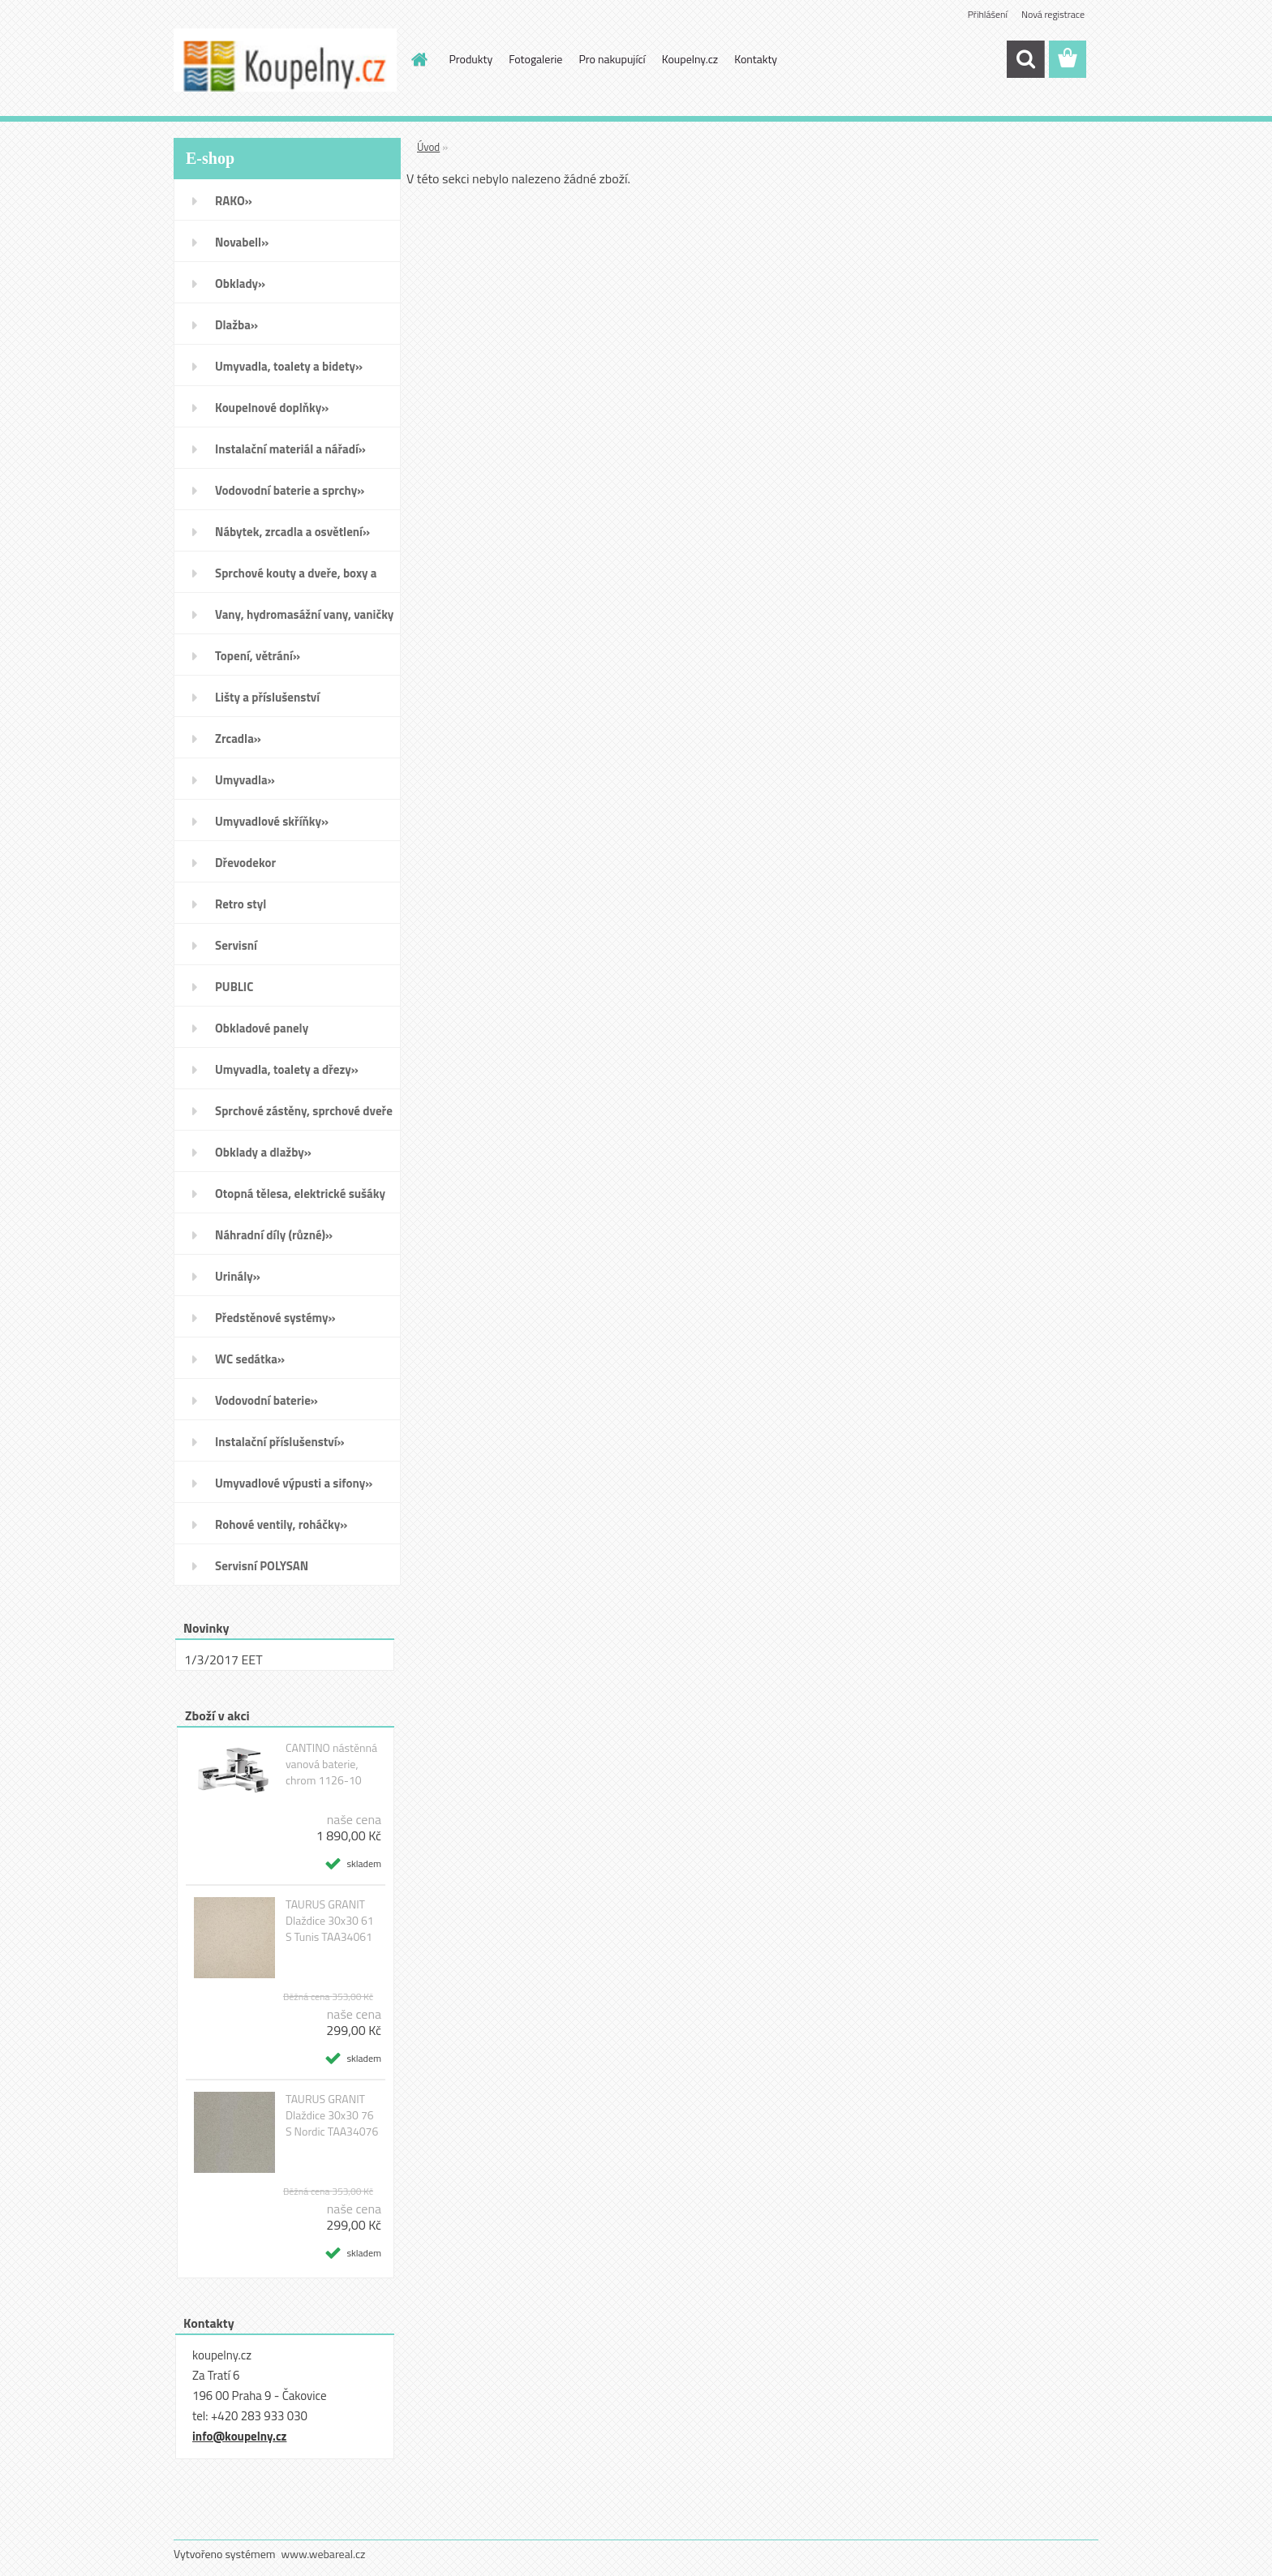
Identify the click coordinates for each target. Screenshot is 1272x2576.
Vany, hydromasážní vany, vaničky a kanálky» (304, 619)
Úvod (428, 147)
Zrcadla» (238, 738)
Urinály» (237, 1276)
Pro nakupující (611, 58)
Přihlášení (988, 14)
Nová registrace (1053, 14)
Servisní (236, 945)
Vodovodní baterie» (266, 1400)
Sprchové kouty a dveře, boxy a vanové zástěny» (295, 578)
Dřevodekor (245, 862)
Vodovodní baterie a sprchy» (289, 490)
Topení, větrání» (257, 655)
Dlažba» (236, 325)
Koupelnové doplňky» (272, 407)
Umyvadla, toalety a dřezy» (287, 1069)
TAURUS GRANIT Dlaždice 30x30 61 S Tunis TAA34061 (330, 1920)
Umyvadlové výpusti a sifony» (293, 1483)
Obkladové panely (261, 1028)
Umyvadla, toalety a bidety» (289, 366)
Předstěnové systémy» (275, 1317)
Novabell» (242, 242)
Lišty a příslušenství (267, 697)
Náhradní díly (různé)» (274, 1235)
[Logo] (285, 60)
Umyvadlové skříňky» (272, 821)
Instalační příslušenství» (280, 1441)
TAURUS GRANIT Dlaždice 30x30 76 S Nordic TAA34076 (332, 2115)
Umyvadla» (245, 780)
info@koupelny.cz (239, 2436)
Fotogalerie (535, 58)
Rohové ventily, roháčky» (281, 1524)
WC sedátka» (250, 1359)
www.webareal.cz (323, 2553)
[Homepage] (418, 59)
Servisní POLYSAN (261, 1565)
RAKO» (233, 200)
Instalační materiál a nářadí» (290, 449)
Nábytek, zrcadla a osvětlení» (292, 531)
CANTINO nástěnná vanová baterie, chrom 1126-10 (331, 1764)
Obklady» (240, 283)
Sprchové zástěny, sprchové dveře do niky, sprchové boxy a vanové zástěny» (304, 1116)
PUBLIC (234, 986)
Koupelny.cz (690, 58)
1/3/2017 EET (223, 1659)
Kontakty (755, 58)
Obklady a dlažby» (263, 1152)
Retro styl (240, 904)
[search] (1025, 59)
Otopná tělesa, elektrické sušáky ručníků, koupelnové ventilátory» (302, 1198)
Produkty (471, 58)
